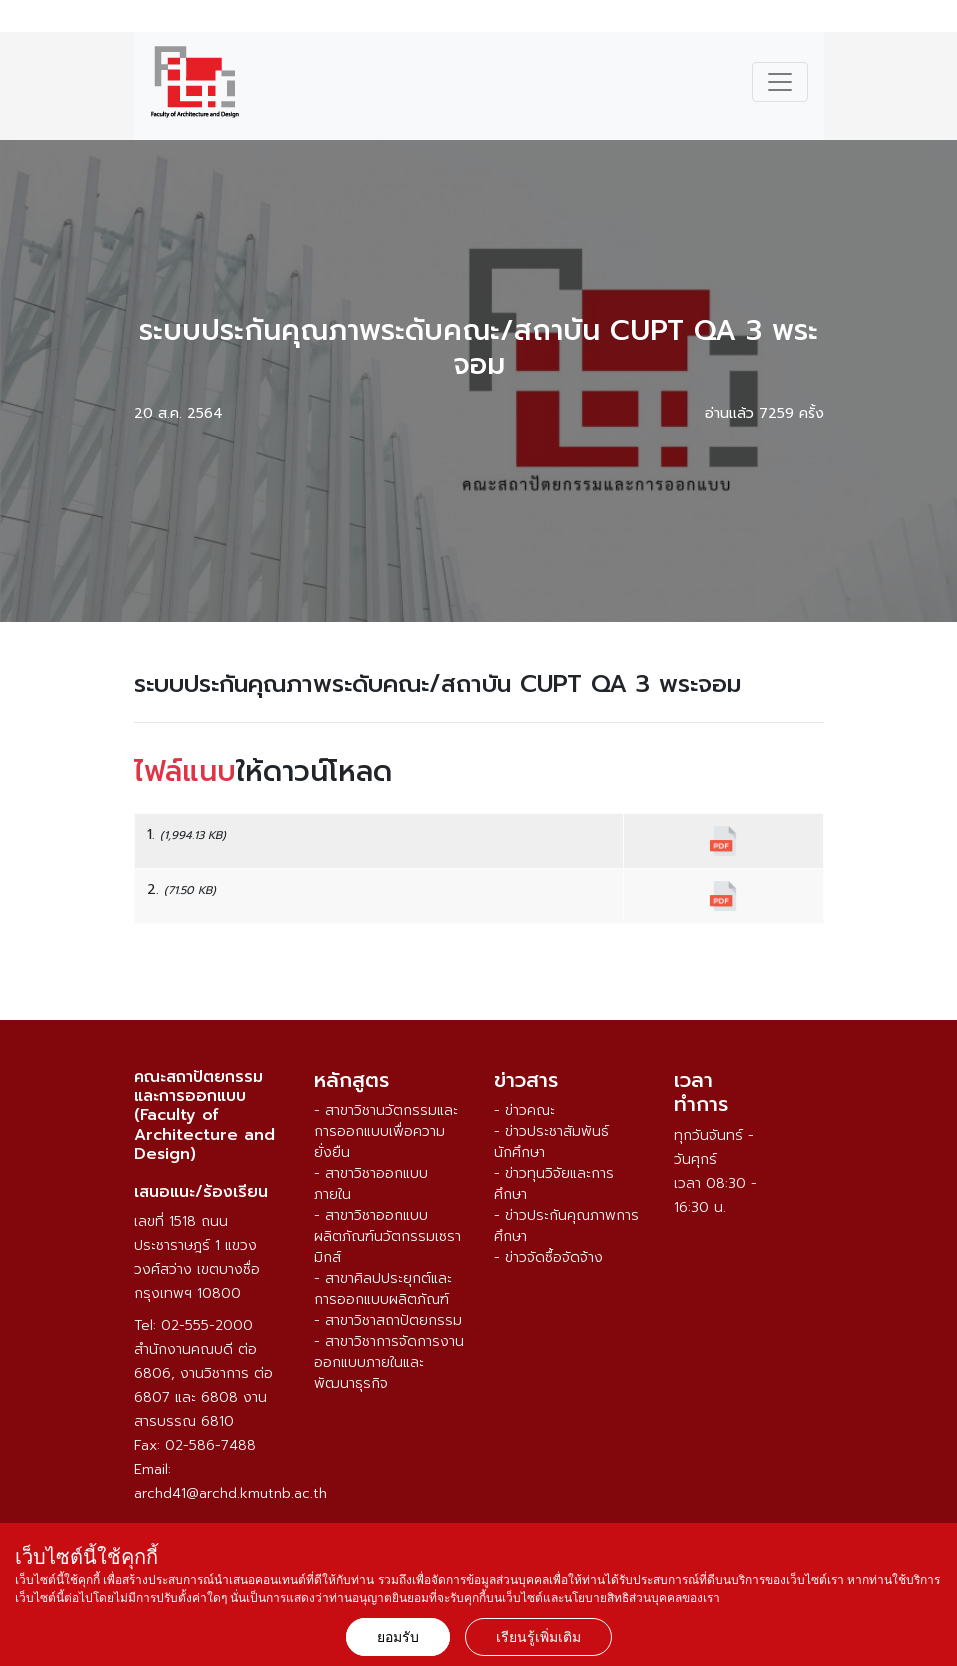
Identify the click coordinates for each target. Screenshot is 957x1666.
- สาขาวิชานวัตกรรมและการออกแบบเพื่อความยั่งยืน (386, 1131)
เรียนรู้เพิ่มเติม (538, 1637)
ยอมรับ (398, 1637)
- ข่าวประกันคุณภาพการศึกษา (566, 1226)
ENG (930, 19)
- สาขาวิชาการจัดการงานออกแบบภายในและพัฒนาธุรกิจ (389, 1362)
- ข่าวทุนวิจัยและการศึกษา (554, 1184)
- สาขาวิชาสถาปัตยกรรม (388, 1320)
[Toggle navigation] (780, 82)
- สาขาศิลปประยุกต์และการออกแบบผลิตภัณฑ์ (383, 1289)
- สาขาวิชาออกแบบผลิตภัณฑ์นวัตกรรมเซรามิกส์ (387, 1236)
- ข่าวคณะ (524, 1110)
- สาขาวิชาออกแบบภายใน (371, 1184)
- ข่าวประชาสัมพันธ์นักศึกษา (551, 1142)
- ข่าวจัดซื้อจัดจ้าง (548, 1257)
